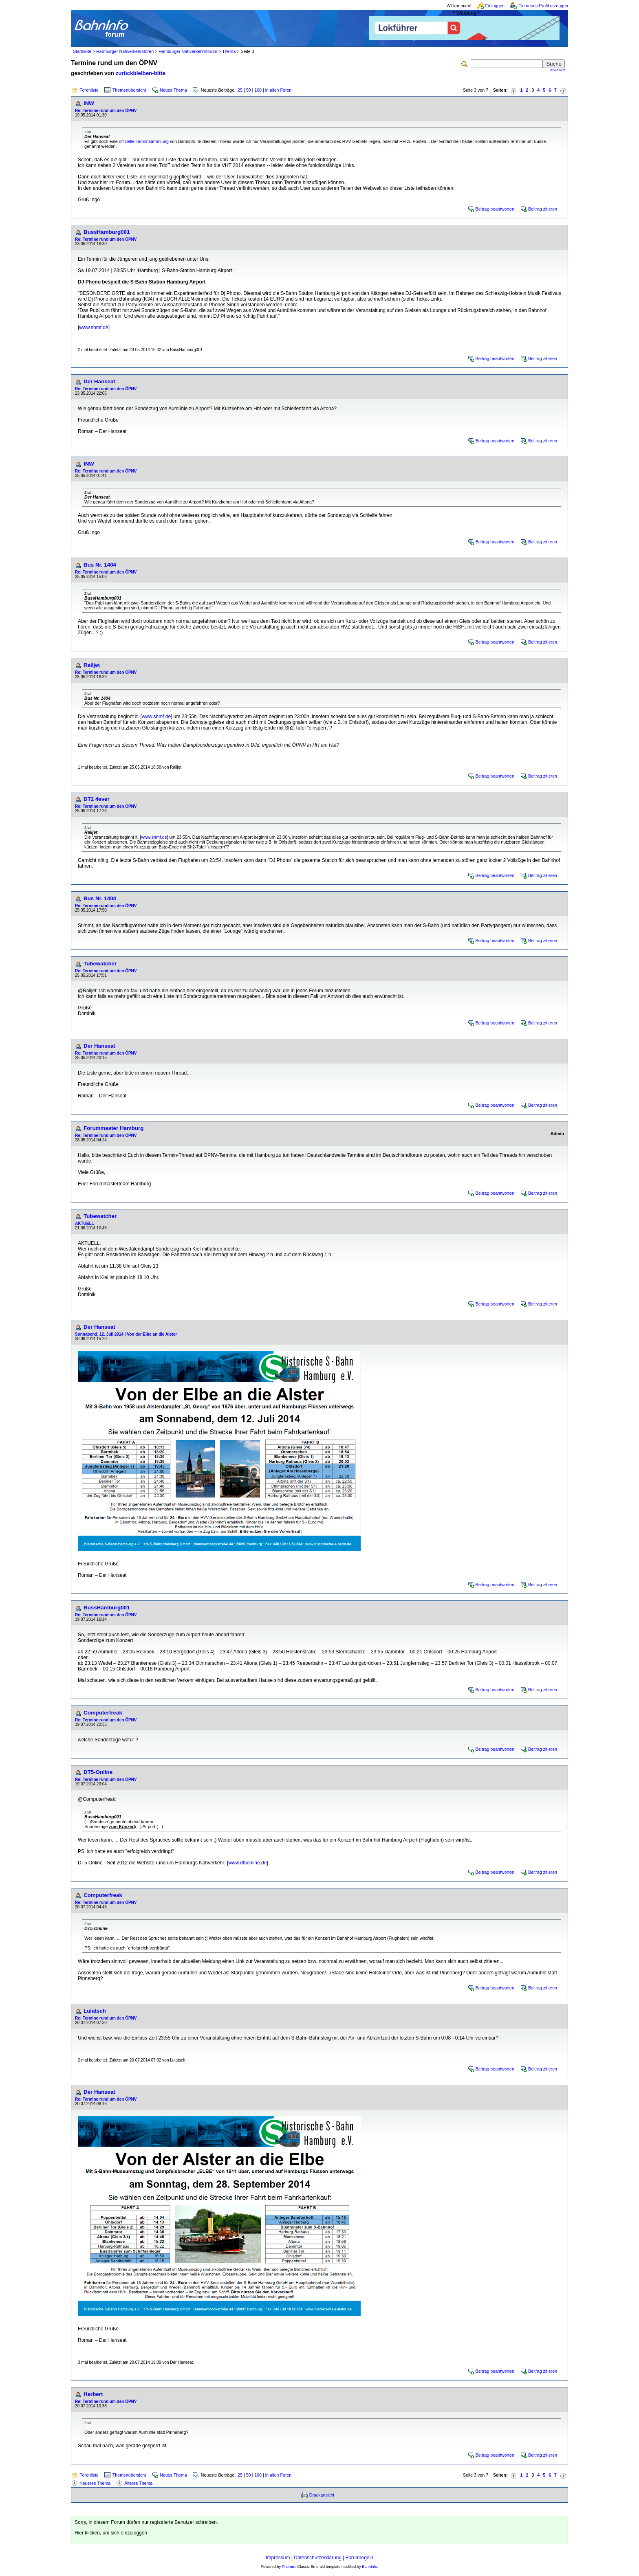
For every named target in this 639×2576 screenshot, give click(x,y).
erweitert (557, 70)
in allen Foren (278, 90)
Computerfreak (103, 1713)
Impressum (278, 2558)
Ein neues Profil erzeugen (543, 5)
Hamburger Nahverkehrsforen (125, 51)
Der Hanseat (99, 381)
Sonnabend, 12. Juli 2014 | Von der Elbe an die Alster (126, 1334)
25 (240, 90)
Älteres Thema (138, 2483)
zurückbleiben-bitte (140, 73)
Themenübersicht (129, 90)
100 (258, 90)
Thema (229, 51)
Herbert (93, 2394)
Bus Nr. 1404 (100, 565)
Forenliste (89, 90)
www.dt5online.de (247, 1863)
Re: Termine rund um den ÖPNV (106, 110)
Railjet (92, 665)
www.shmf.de (93, 327)
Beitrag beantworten (495, 209)
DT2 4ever (97, 799)
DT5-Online (98, 1772)
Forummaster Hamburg (113, 1128)
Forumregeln (359, 2558)
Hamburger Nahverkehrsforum (188, 51)
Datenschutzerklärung (318, 2558)
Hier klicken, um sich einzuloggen (111, 2533)
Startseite (82, 51)
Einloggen (495, 5)
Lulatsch (95, 2011)
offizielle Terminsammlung (144, 141)
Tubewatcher (100, 964)
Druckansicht (322, 2494)
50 (248, 90)
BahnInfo (369, 2567)
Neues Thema (173, 90)
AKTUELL (84, 1223)
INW (89, 103)
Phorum (288, 2567)
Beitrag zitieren (542, 209)
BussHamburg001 (107, 232)
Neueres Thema (94, 2483)
